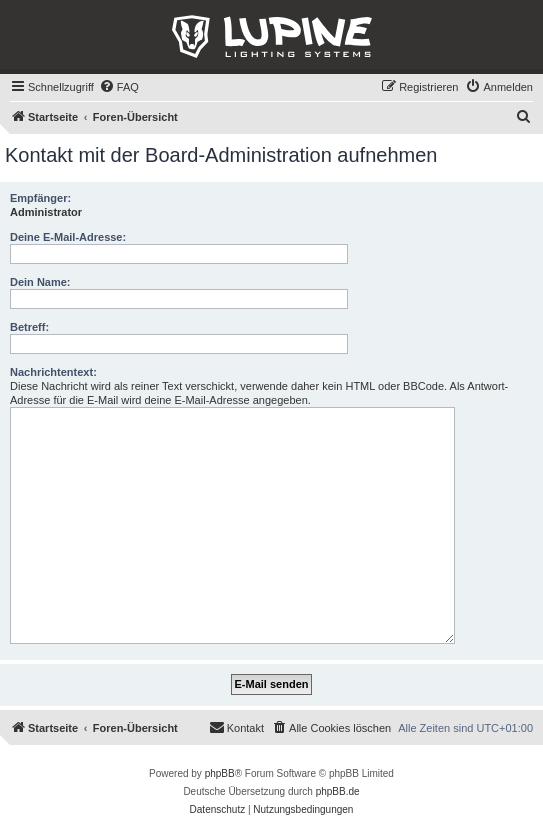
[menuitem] (119, 87)
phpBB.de (338, 791)
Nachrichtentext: (53, 372)
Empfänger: (40, 198)
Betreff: (29, 327)
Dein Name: (40, 282)
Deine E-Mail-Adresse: (68, 237)
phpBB (220, 773)
